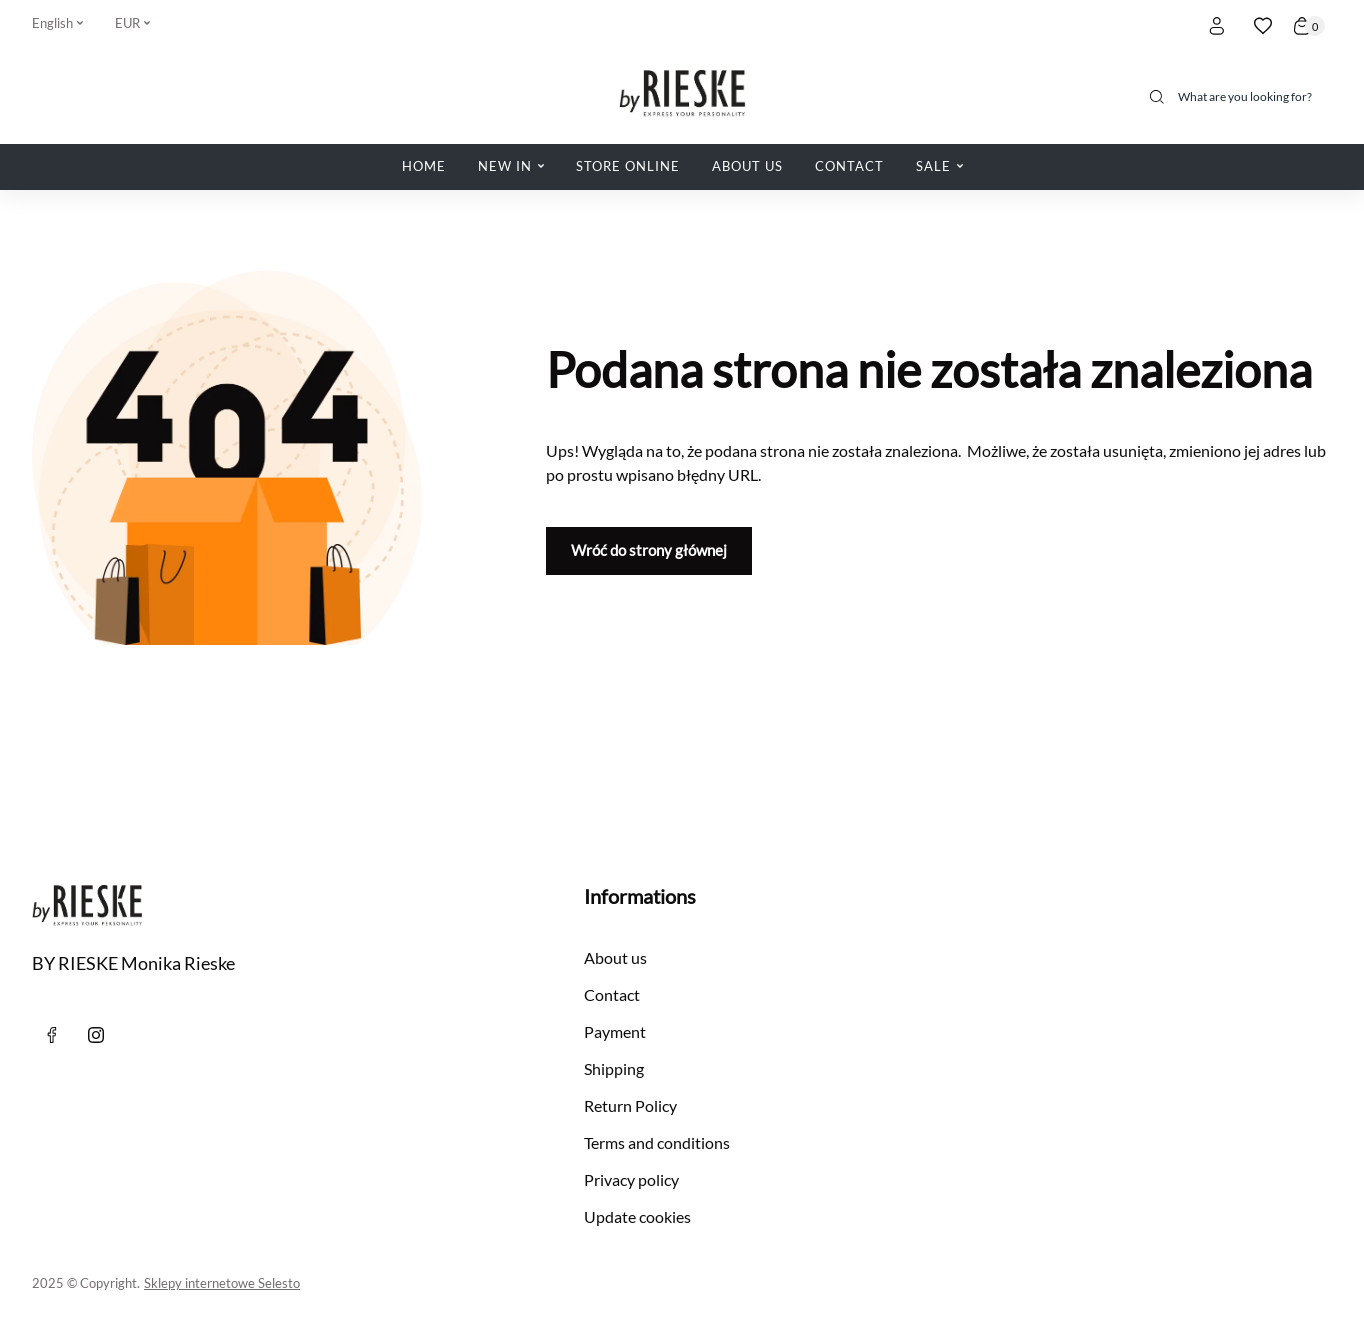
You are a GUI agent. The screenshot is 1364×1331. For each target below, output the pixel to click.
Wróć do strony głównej (649, 550)
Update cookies (637, 1216)
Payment (615, 1031)
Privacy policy (631, 1179)
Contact (612, 994)
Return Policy (630, 1105)
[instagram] (96, 1035)
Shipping (614, 1068)
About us (615, 957)
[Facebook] (52, 1035)
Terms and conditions (657, 1142)
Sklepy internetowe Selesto (222, 1283)
